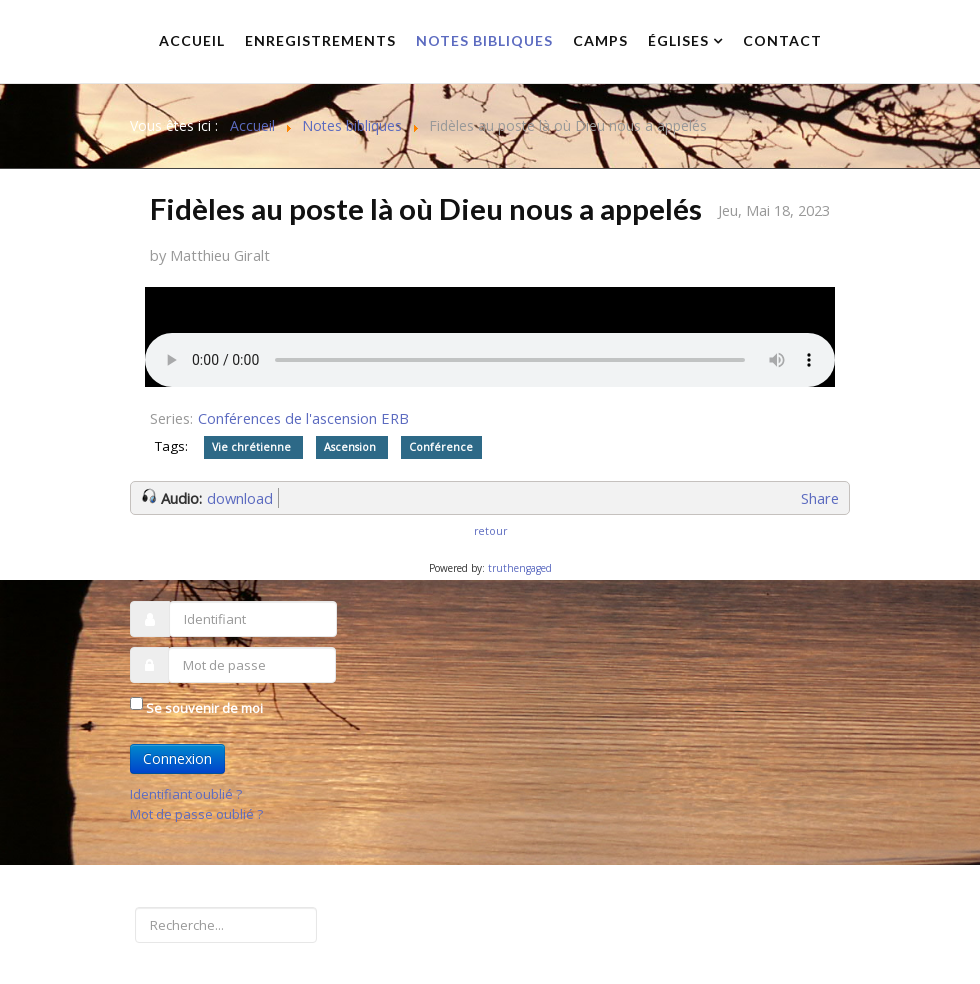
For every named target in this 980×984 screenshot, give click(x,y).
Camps (600, 40)
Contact (782, 40)
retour (490, 531)
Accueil (192, 40)
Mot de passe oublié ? (196, 814)
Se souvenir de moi (204, 708)
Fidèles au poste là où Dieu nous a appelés (426, 208)
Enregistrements (320, 40)
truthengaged (520, 568)
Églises (678, 40)
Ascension (351, 447)
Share (820, 498)
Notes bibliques (484, 40)
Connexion (177, 758)
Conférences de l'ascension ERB (303, 418)
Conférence (441, 447)
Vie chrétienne (253, 447)
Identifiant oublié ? (186, 794)
